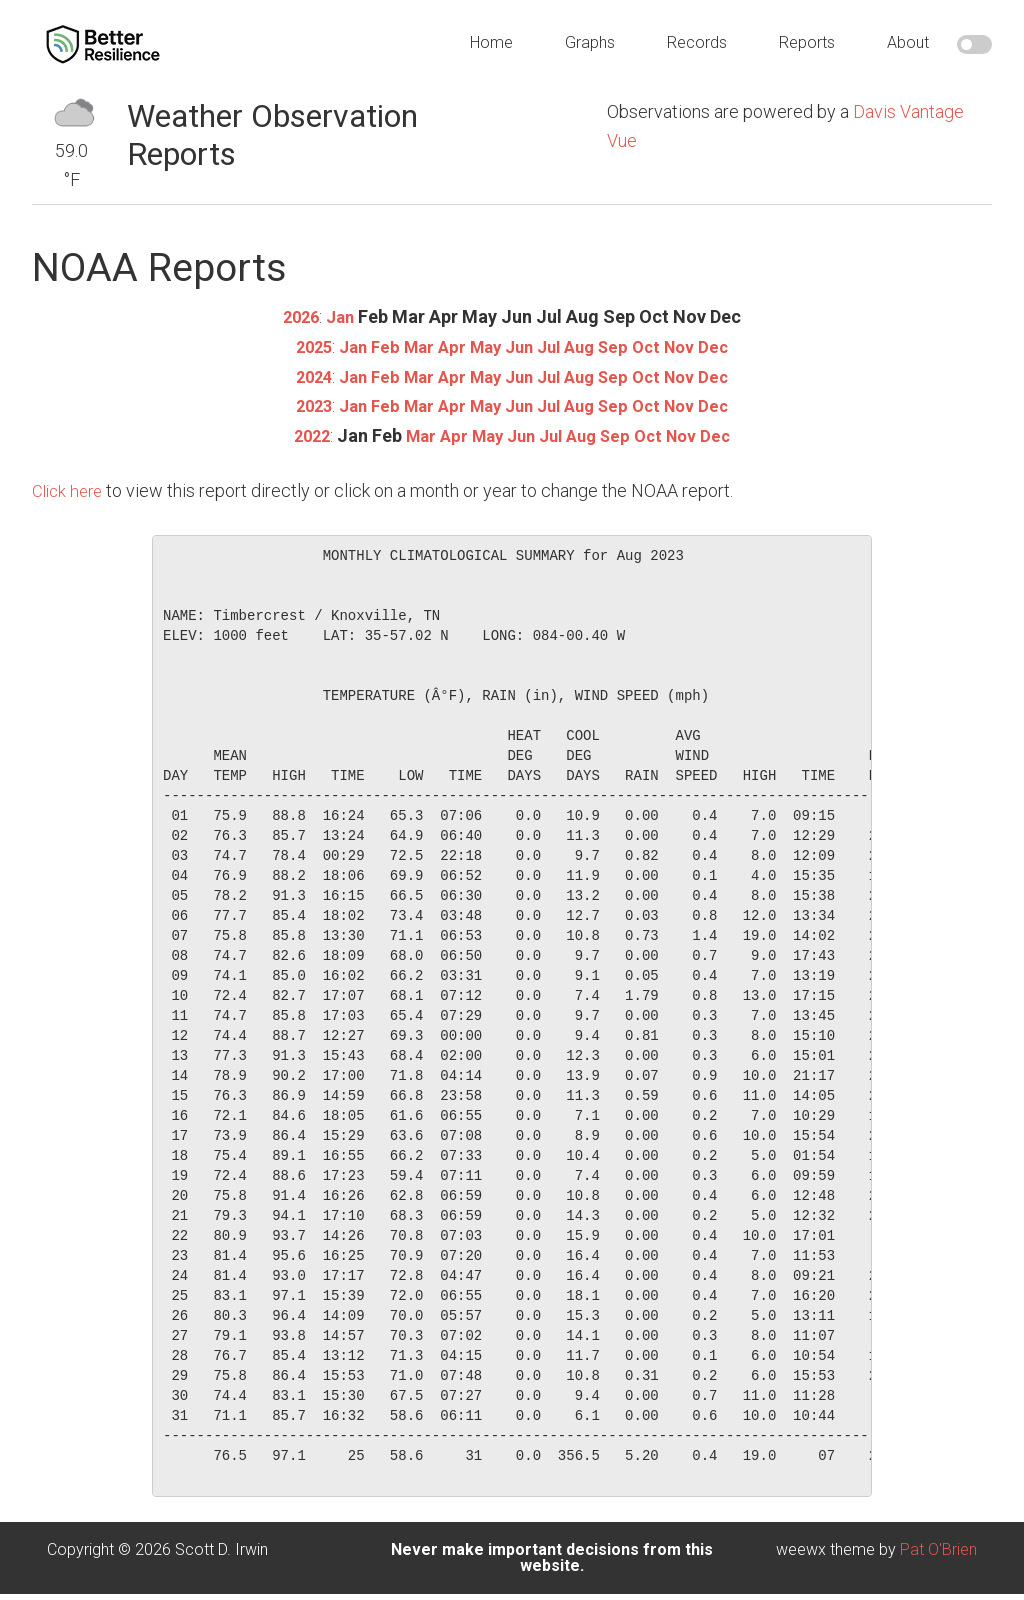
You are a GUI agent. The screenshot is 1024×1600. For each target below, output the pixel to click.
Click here (70, 487)
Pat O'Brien (938, 1546)
